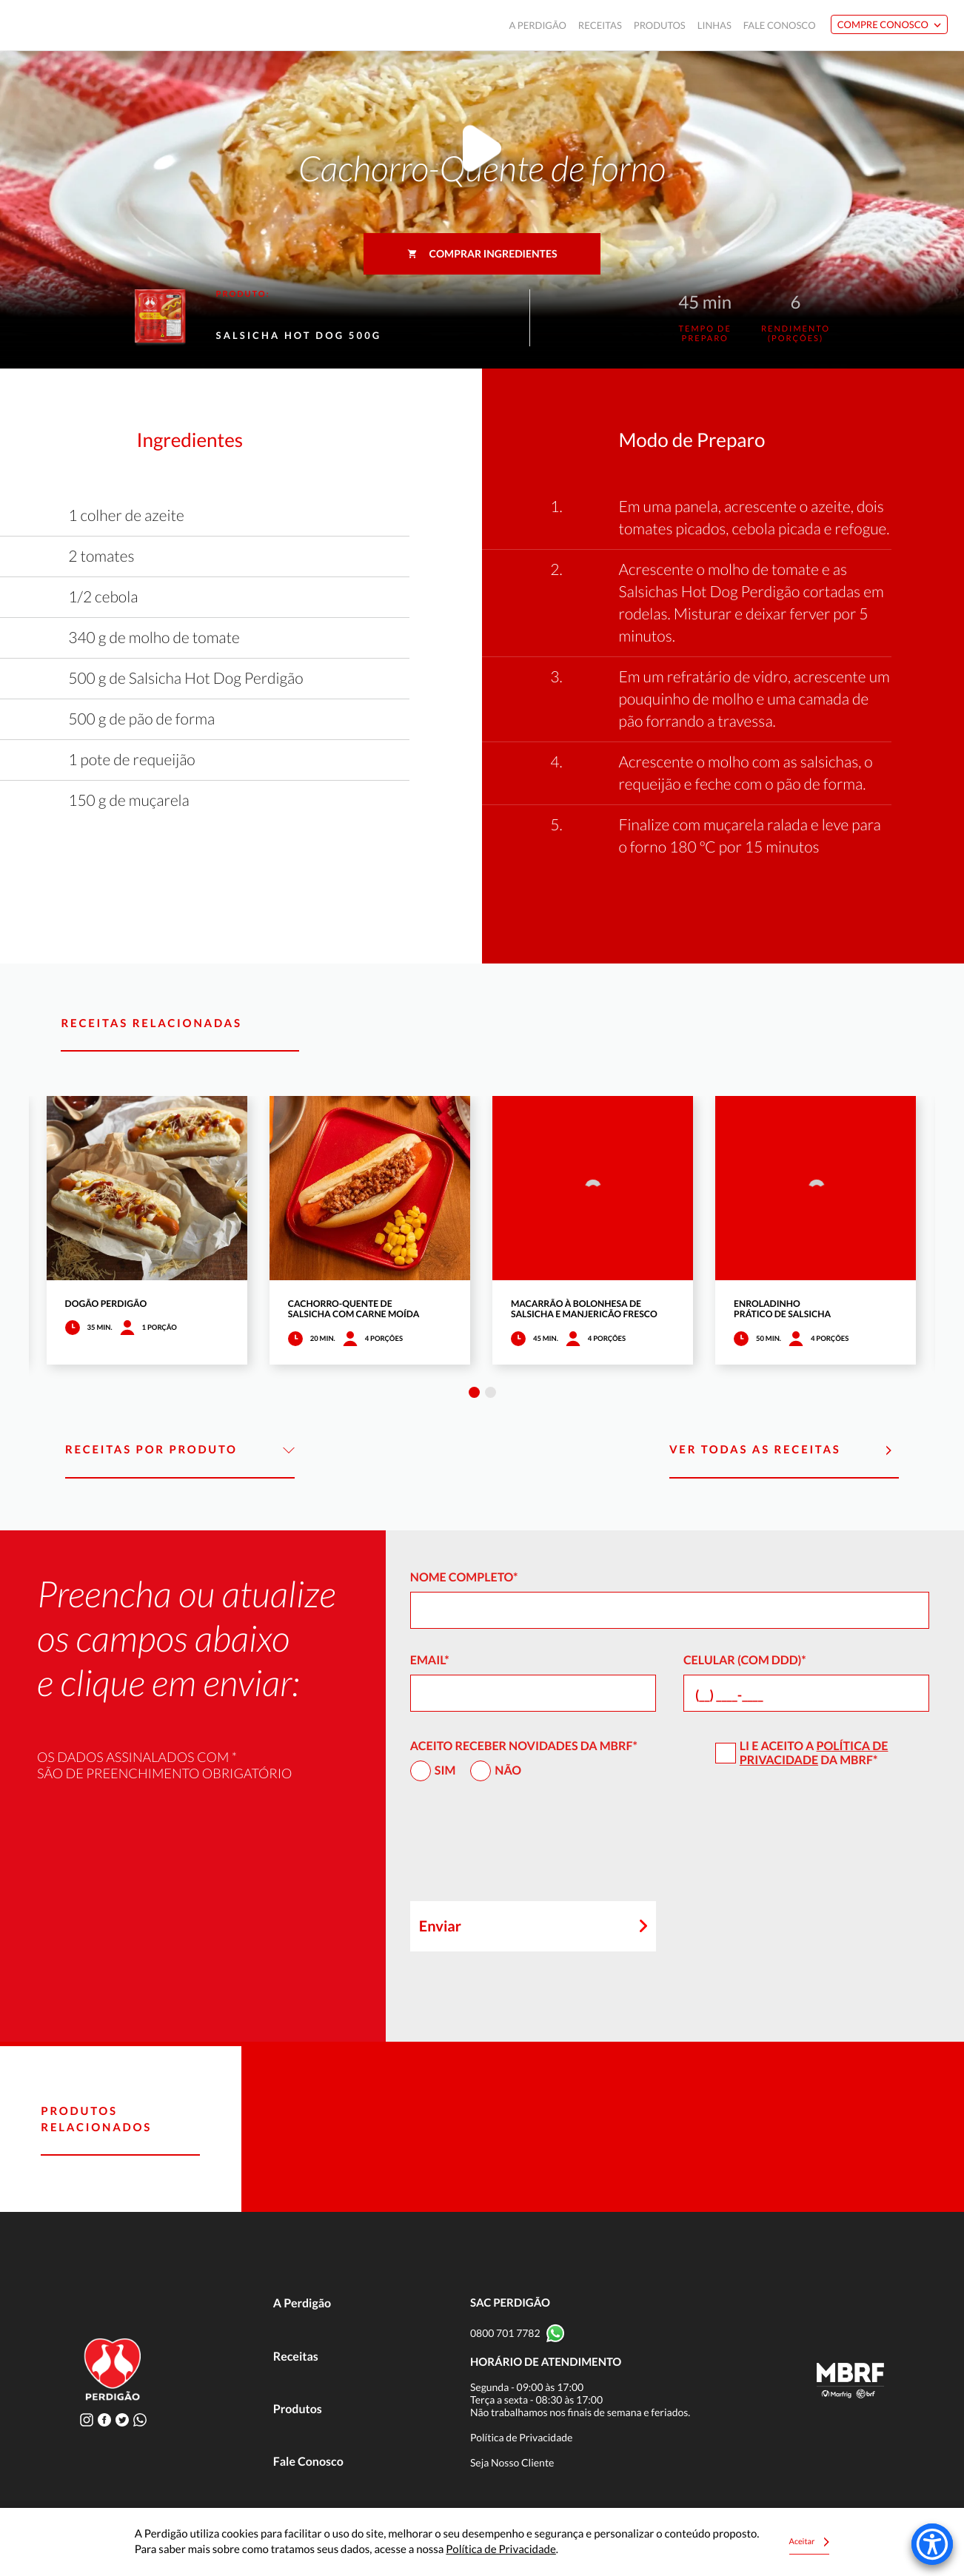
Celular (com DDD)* (744, 1660)
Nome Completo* (464, 1577)
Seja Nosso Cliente (512, 2462)
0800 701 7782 (505, 2333)
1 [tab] (474, 1392)
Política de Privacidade (814, 1753)
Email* (429, 1660)
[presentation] (522, 1848)
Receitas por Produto (180, 1450)
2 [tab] (490, 1392)
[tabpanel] (147, 1230)
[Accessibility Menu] (932, 2544)
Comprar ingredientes (482, 253)
